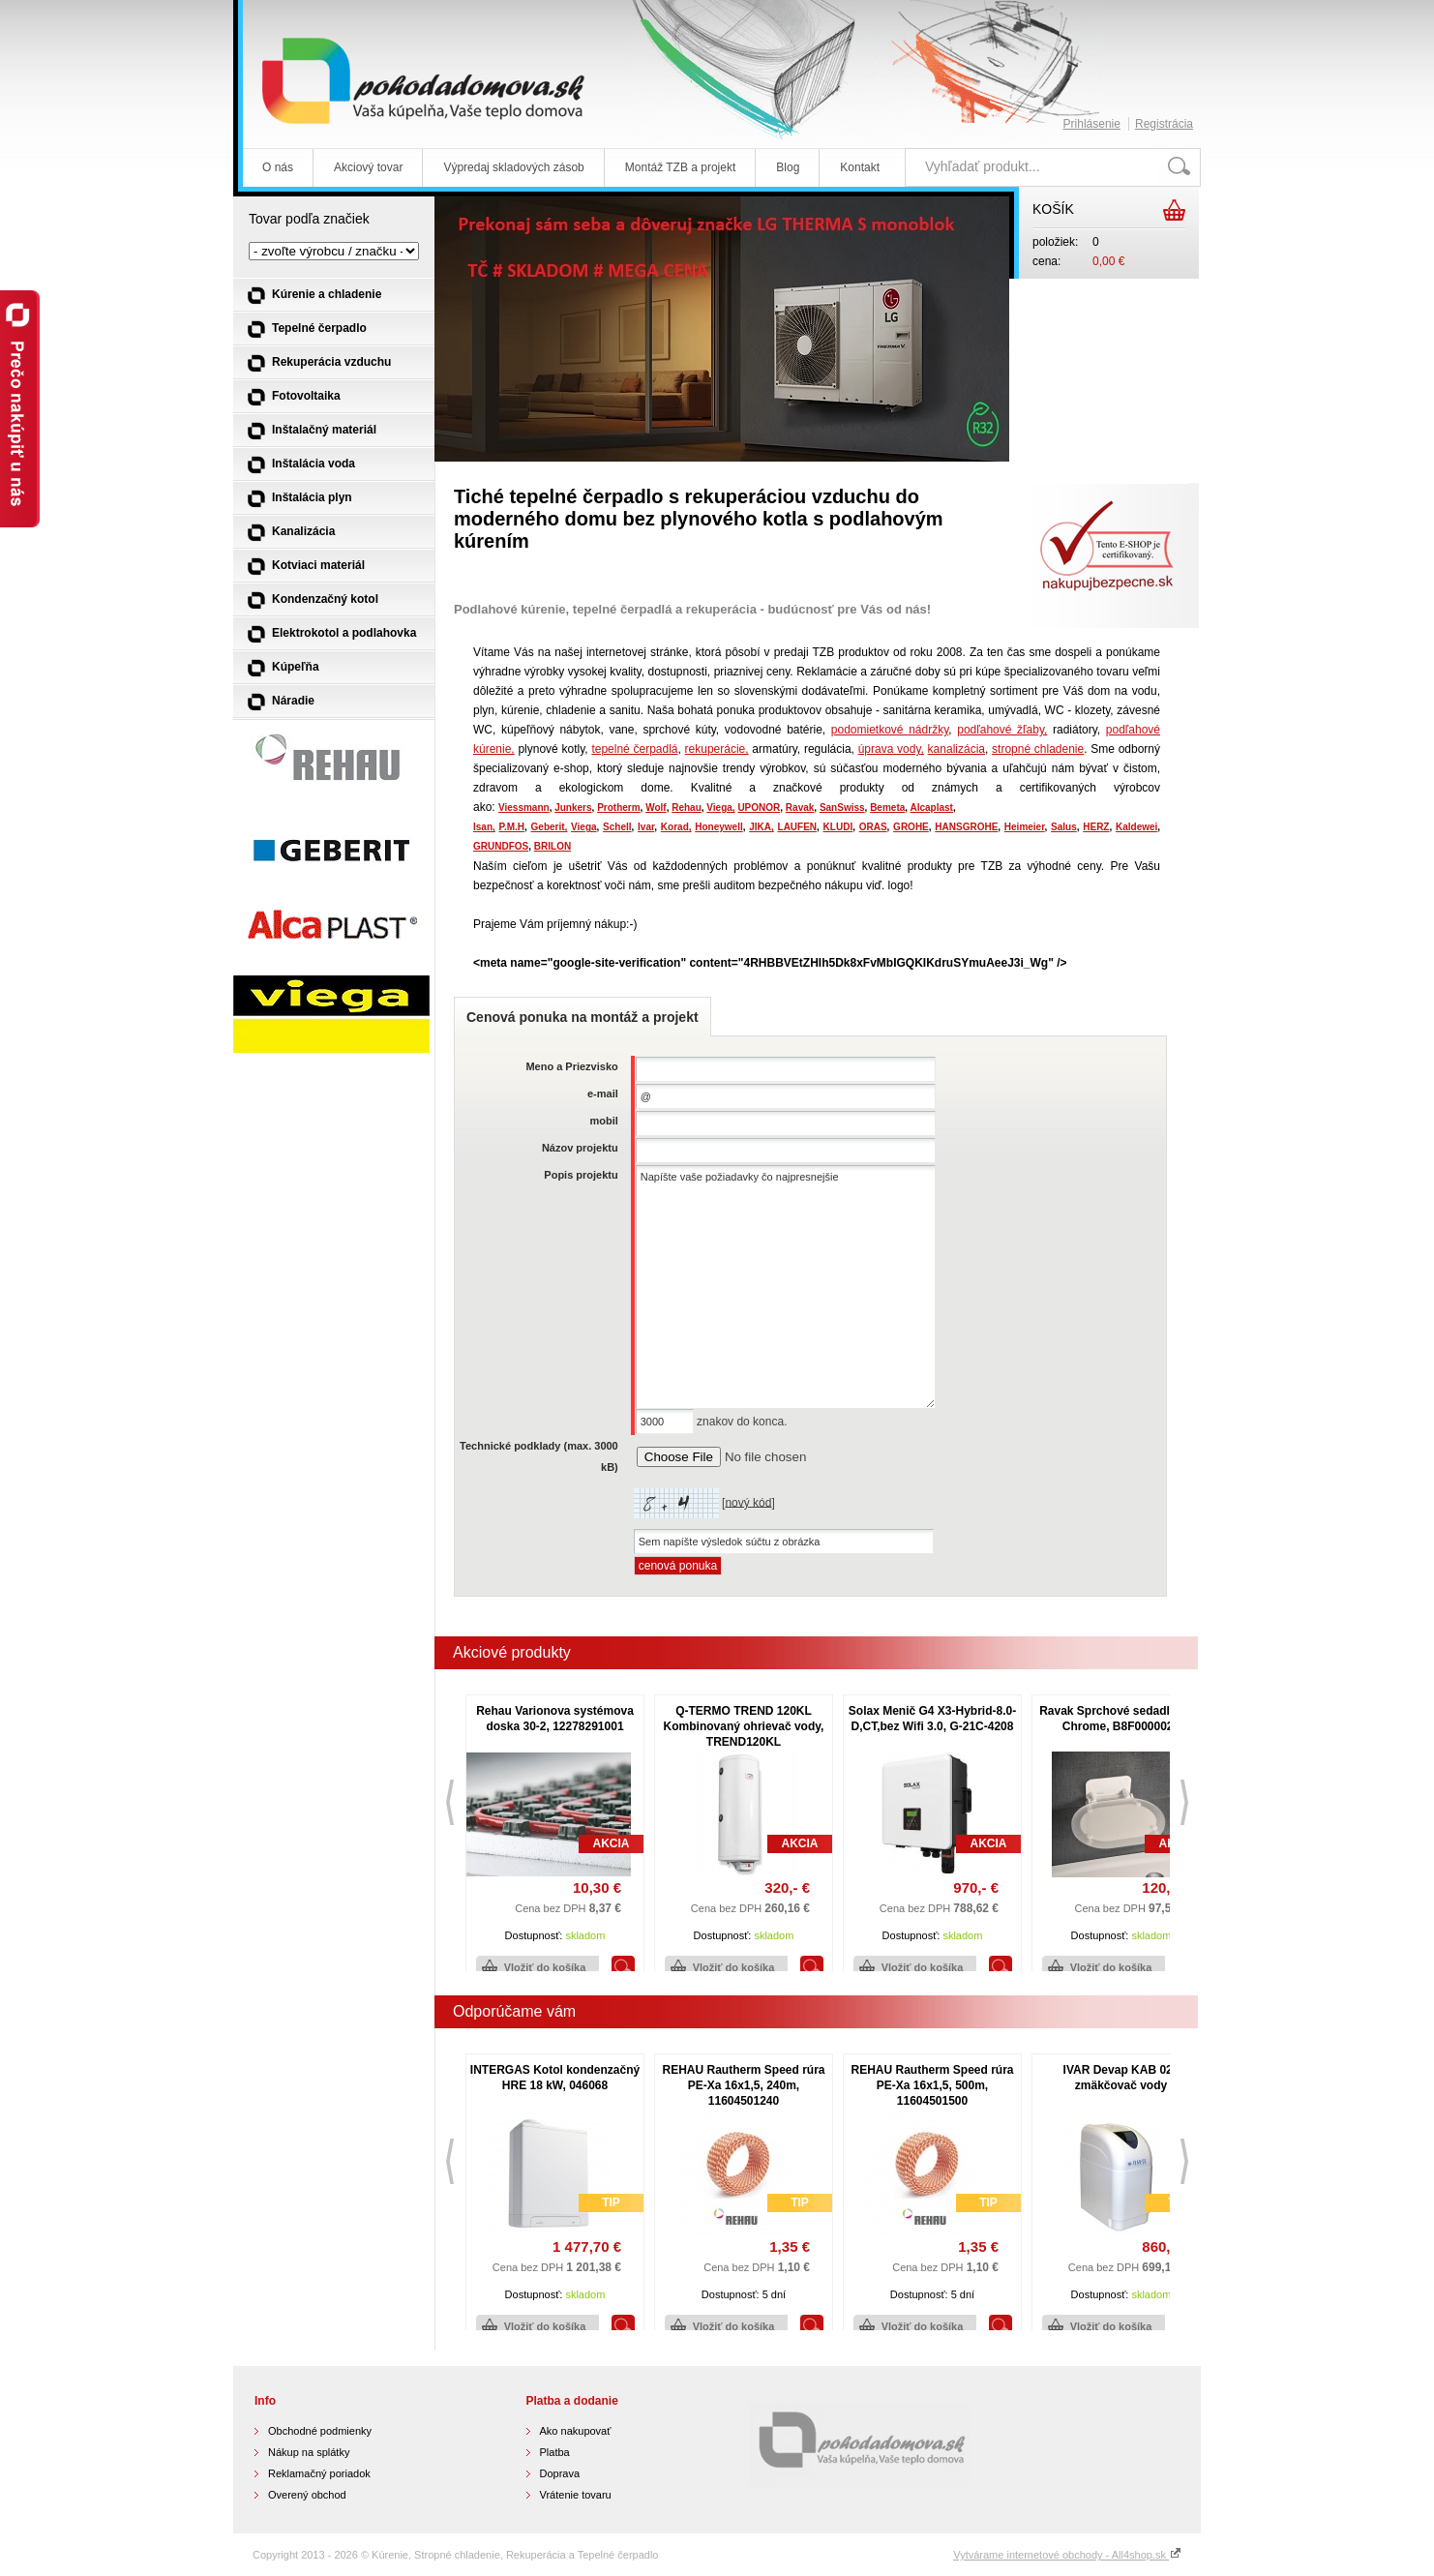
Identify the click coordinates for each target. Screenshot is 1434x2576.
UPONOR (758, 807)
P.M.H (512, 827)
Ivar (646, 827)
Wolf (655, 807)
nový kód (748, 1502)
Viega (584, 827)
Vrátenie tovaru (576, 2495)
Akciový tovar (368, 167)
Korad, (676, 827)
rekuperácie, (717, 749)
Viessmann (524, 807)
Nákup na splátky (308, 2452)
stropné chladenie (1038, 749)
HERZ (1096, 827)
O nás (277, 167)
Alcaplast (931, 807)
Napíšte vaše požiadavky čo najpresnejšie (786, 1287)
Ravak (800, 807)
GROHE (911, 827)
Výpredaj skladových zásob (513, 167)
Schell (617, 827)
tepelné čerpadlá (634, 749)
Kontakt (860, 167)
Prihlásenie (1091, 124)
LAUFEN (798, 827)
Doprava (560, 2473)
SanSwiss (842, 807)
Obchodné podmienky (320, 2431)
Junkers (572, 807)
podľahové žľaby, (1002, 729)
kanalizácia (956, 749)
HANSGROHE (966, 827)
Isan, (484, 827)
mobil (603, 1120)
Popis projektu (580, 1175)
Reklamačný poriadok (319, 2473)
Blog (787, 167)
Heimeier (1024, 827)
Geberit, (549, 827)
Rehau (687, 807)
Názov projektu (580, 1147)
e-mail (602, 1093)
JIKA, (761, 827)
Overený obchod (307, 2495)
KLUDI (838, 827)
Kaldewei (1136, 827)
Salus (1064, 827)
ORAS (873, 827)
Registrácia (1164, 124)
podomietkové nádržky (889, 729)
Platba (555, 2452)
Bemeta (887, 807)
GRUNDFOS (500, 846)
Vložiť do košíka (545, 1967)
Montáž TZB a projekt (680, 167)
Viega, (720, 807)
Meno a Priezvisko (571, 1066)
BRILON (552, 846)
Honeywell (718, 827)
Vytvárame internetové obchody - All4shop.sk (1067, 2555)
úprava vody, (891, 749)
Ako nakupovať (576, 2431)
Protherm (618, 807)
